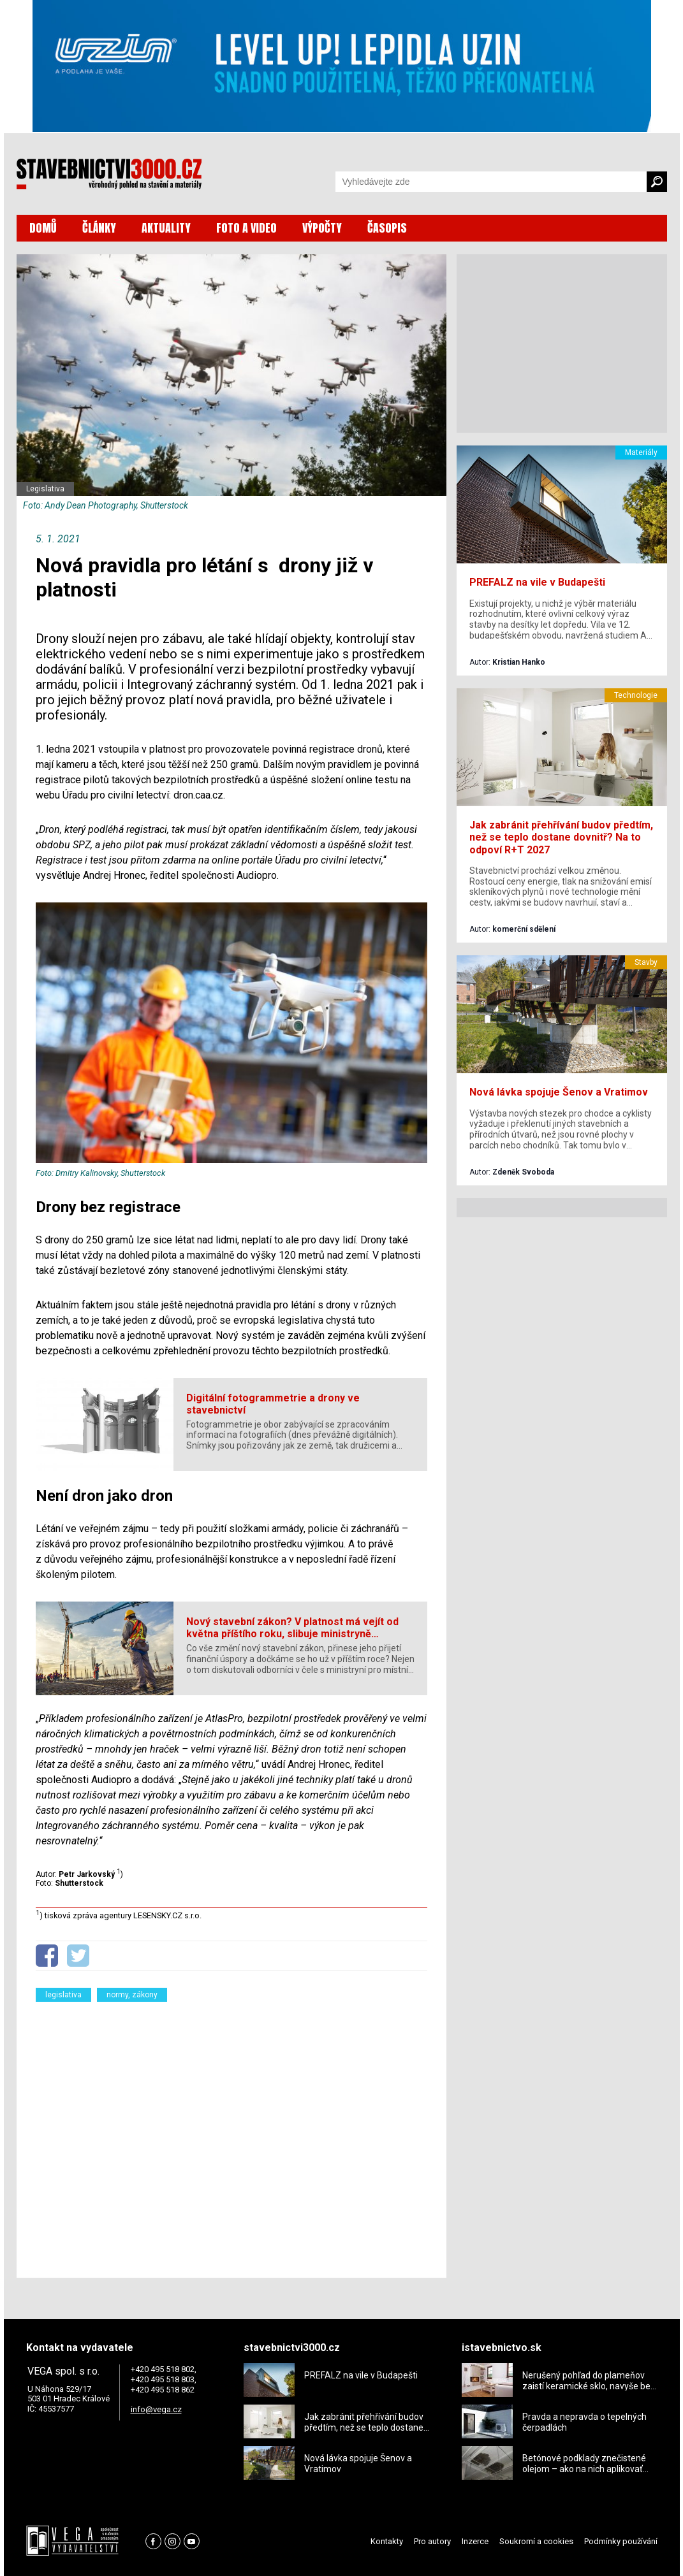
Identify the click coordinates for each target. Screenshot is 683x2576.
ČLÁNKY (99, 227)
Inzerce (475, 2541)
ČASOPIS (387, 227)
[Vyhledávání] (491, 181)
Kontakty (387, 2541)
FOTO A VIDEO (246, 227)
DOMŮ (43, 227)
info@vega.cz (156, 2409)
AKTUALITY (166, 227)
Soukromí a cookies (536, 2541)
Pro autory (432, 2541)
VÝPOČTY (322, 227)
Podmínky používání (620, 2541)
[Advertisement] (231, 2132)
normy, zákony (132, 1994)
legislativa (63, 1994)
